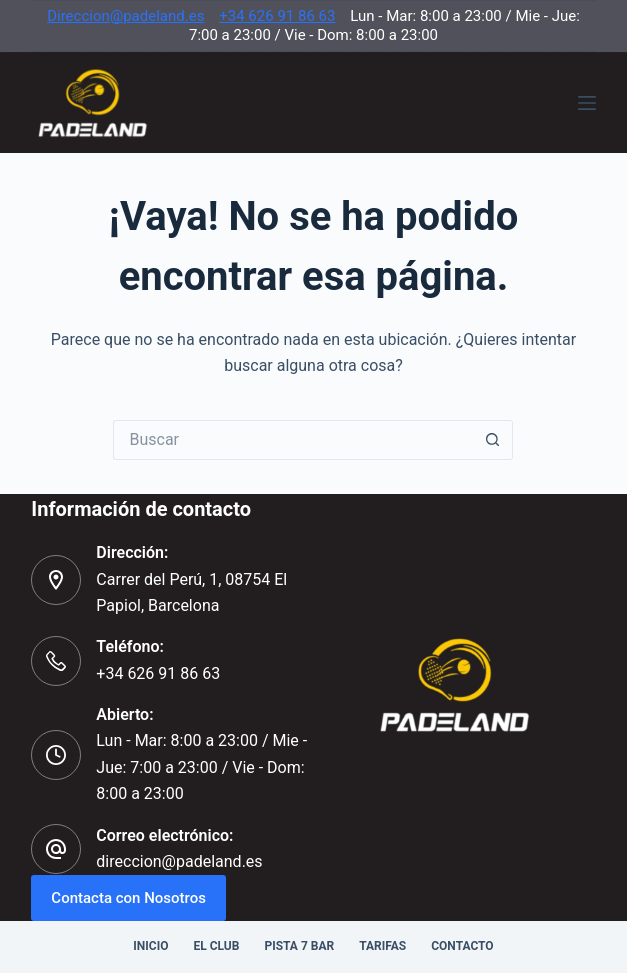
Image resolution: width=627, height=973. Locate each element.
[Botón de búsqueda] (493, 440)
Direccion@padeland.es (125, 16)
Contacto (462, 946)
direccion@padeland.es (179, 861)
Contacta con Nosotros (128, 898)
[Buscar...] (293, 440)
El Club (216, 946)
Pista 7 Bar (299, 946)
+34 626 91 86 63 (277, 16)
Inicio (150, 946)
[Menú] (587, 103)
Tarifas (382, 946)
